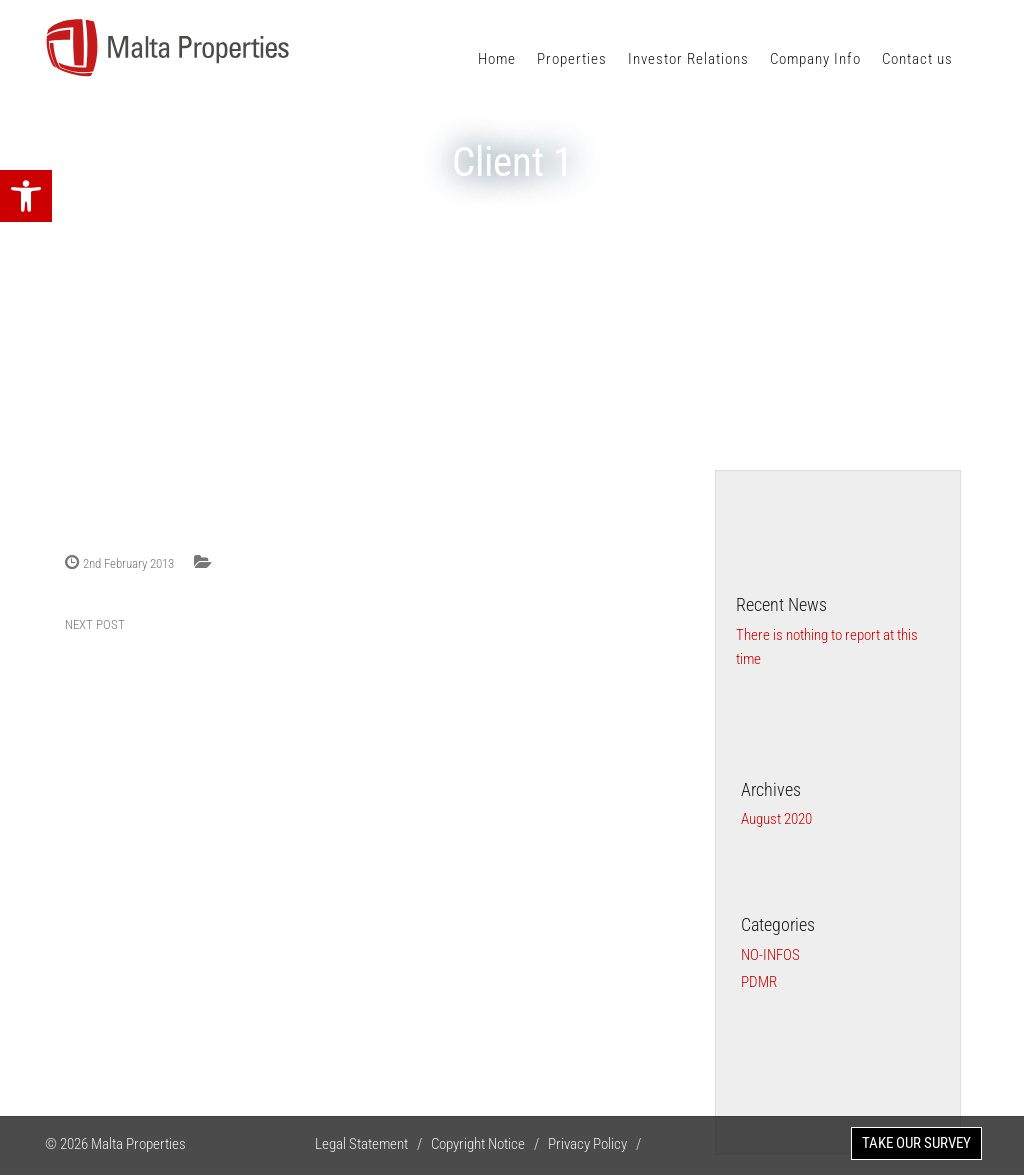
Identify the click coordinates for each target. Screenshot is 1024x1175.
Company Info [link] (815, 59)
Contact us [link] (917, 59)
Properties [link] (572, 59)
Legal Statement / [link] (373, 1144)
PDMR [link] (759, 982)
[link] (26, 196)
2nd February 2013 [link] (128, 563)
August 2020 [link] (776, 819)
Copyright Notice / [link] (489, 1144)
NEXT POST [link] (95, 624)
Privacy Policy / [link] (599, 1144)
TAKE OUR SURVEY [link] (916, 1143)
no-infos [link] (770, 955)
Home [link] (497, 59)
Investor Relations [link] (688, 59)
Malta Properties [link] (138, 1144)
